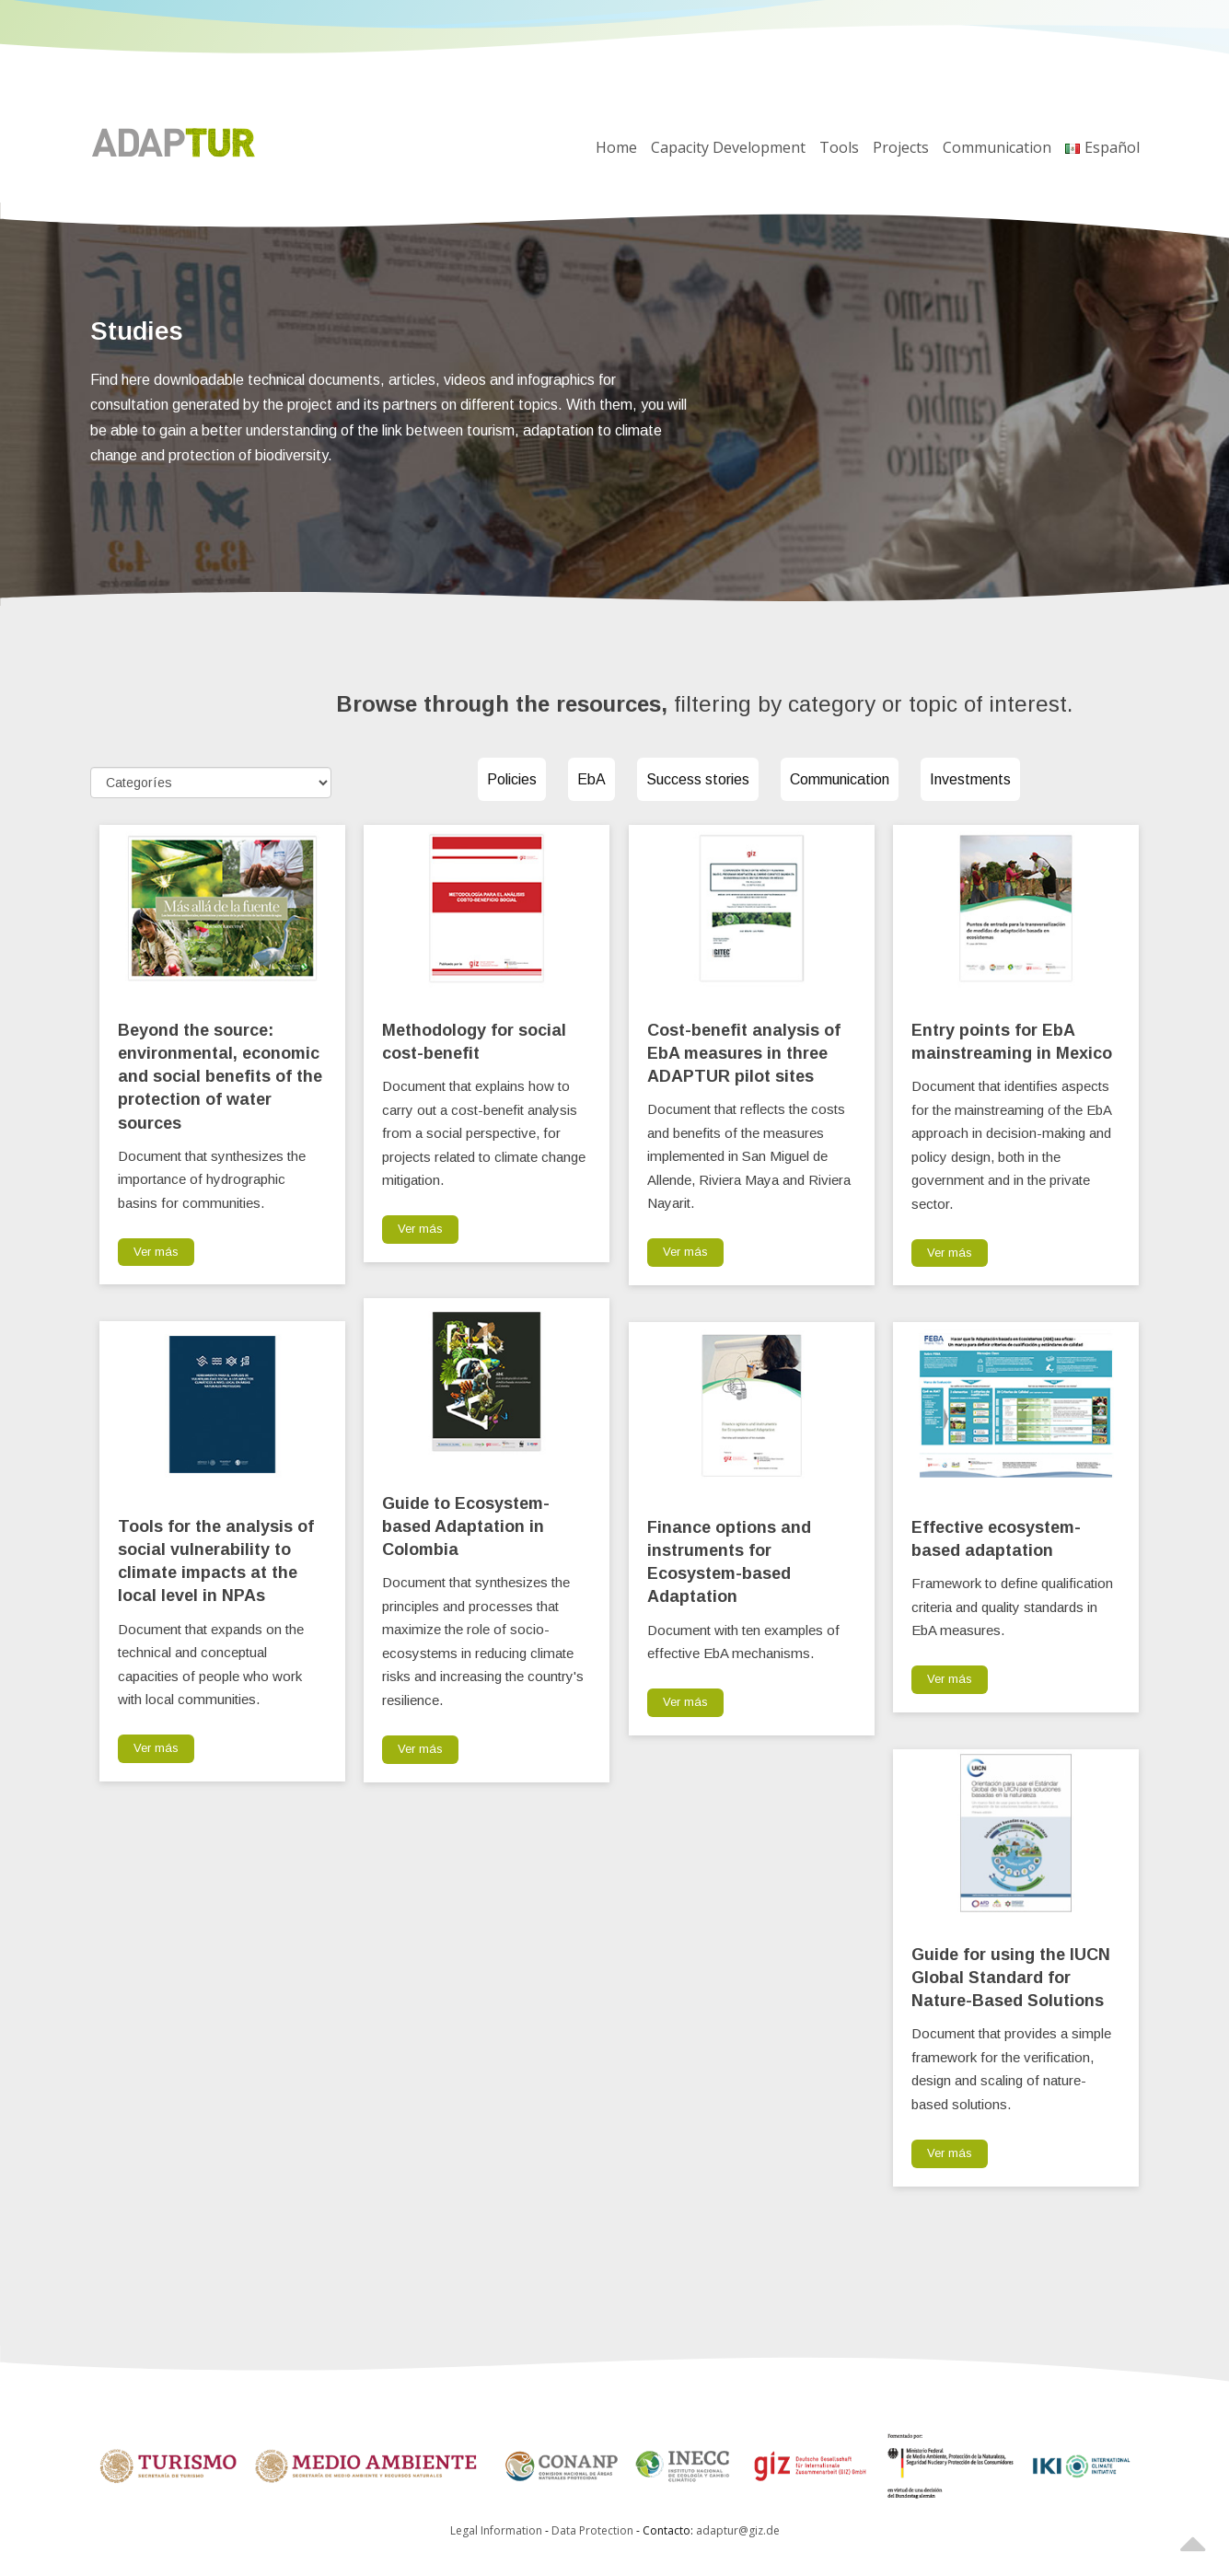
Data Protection (593, 2530)
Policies (512, 779)
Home (616, 147)
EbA (591, 779)
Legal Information (496, 2530)
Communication (997, 147)
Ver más (156, 1252)
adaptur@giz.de (738, 2530)
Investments (970, 779)
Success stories (697, 779)
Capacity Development (728, 147)
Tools (839, 147)
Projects (901, 147)
